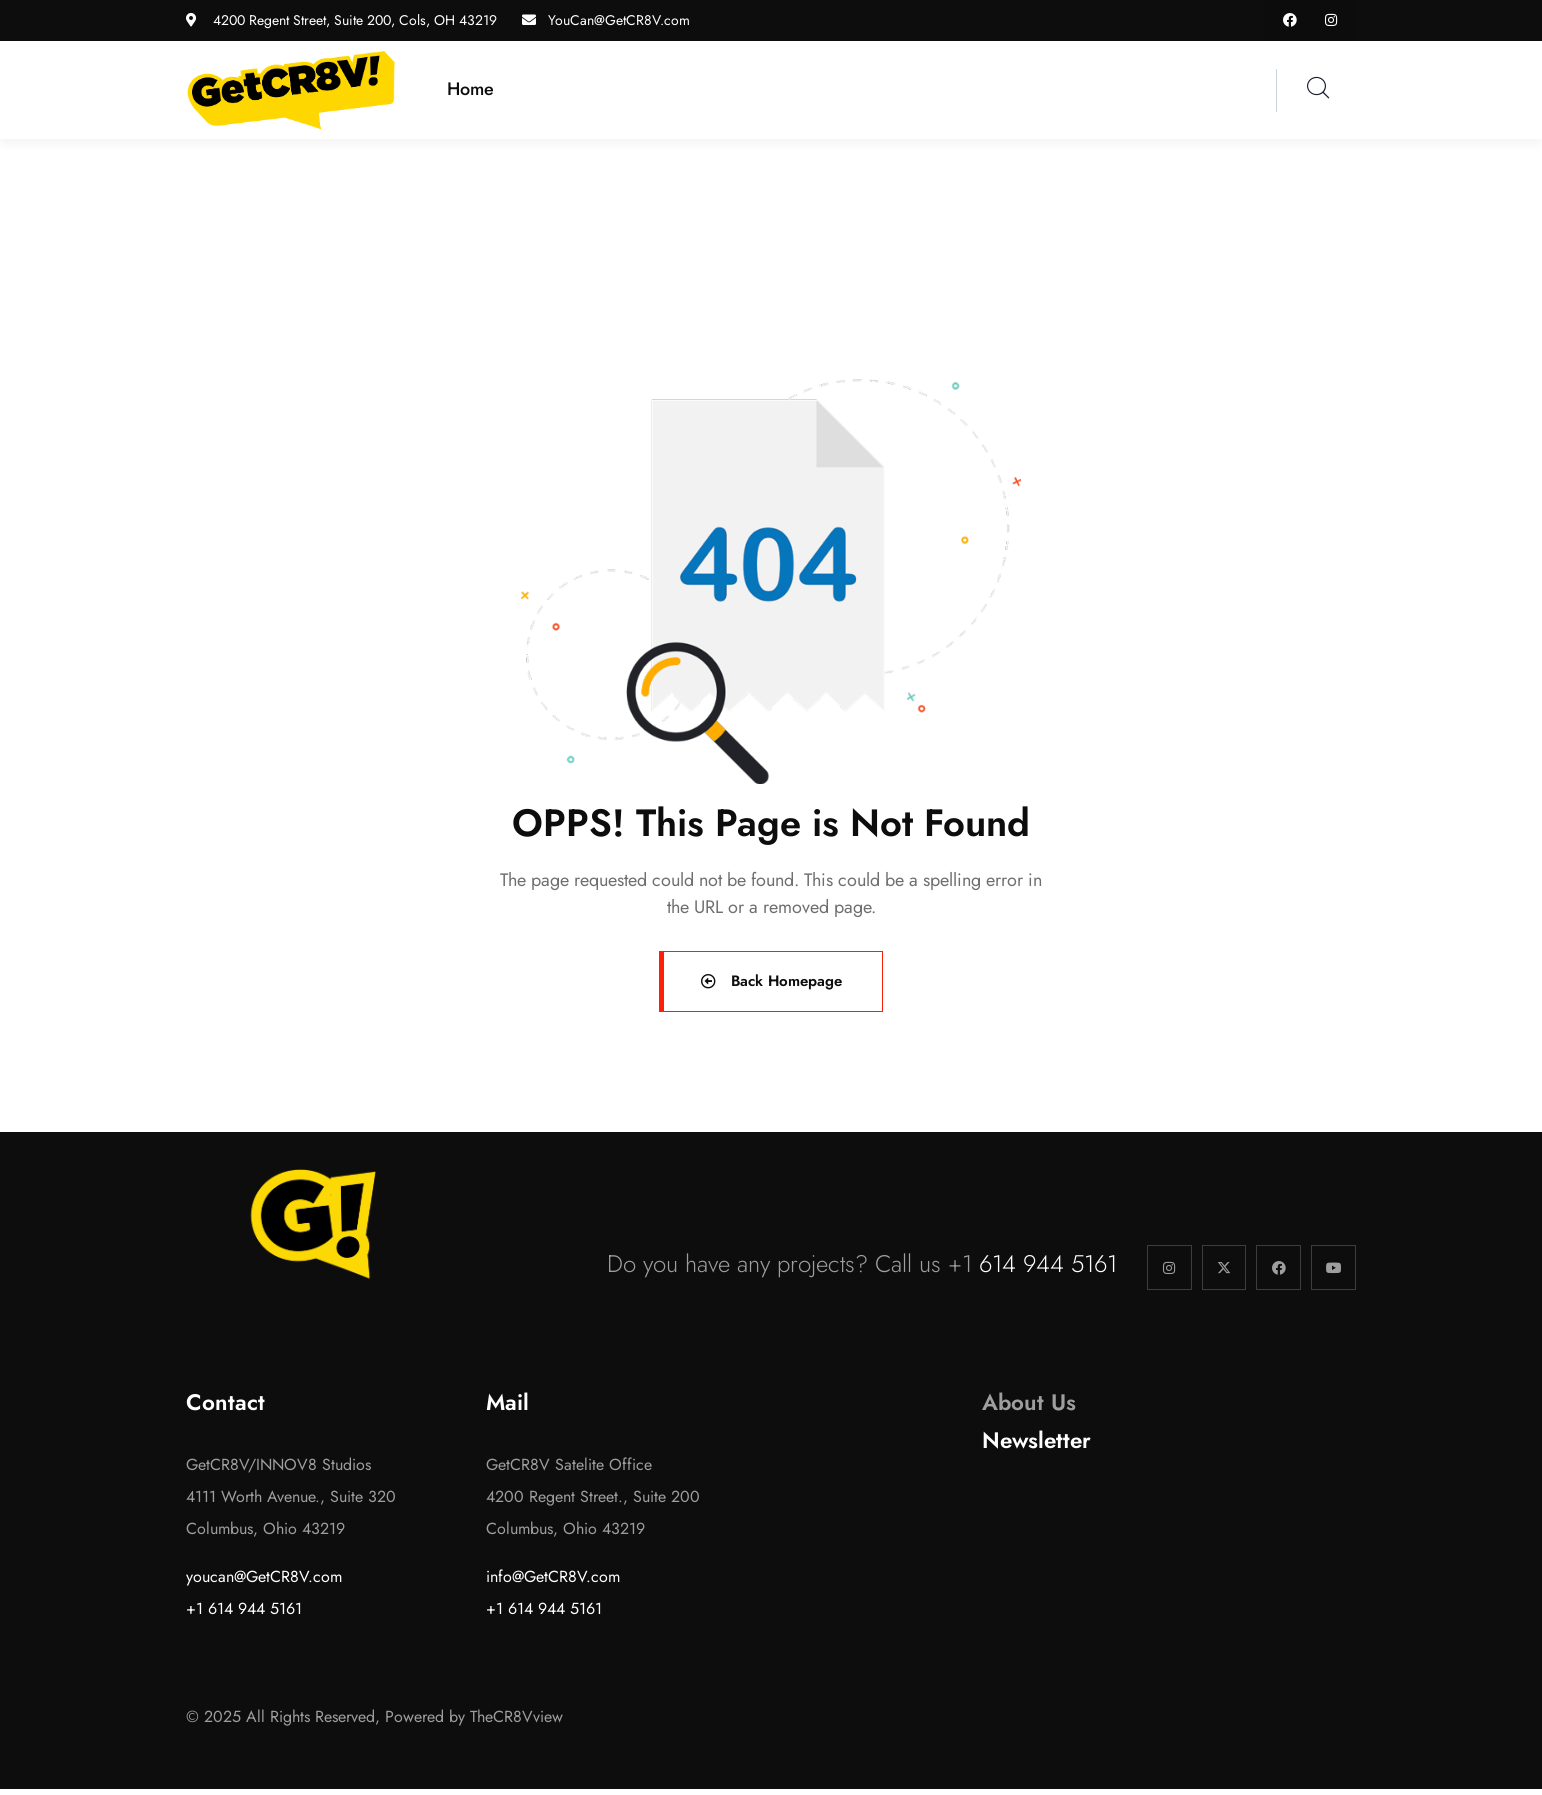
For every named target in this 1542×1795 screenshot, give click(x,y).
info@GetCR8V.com (553, 1582)
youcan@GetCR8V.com (264, 1582)
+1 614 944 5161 (244, 1614)
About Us (1029, 1409)
